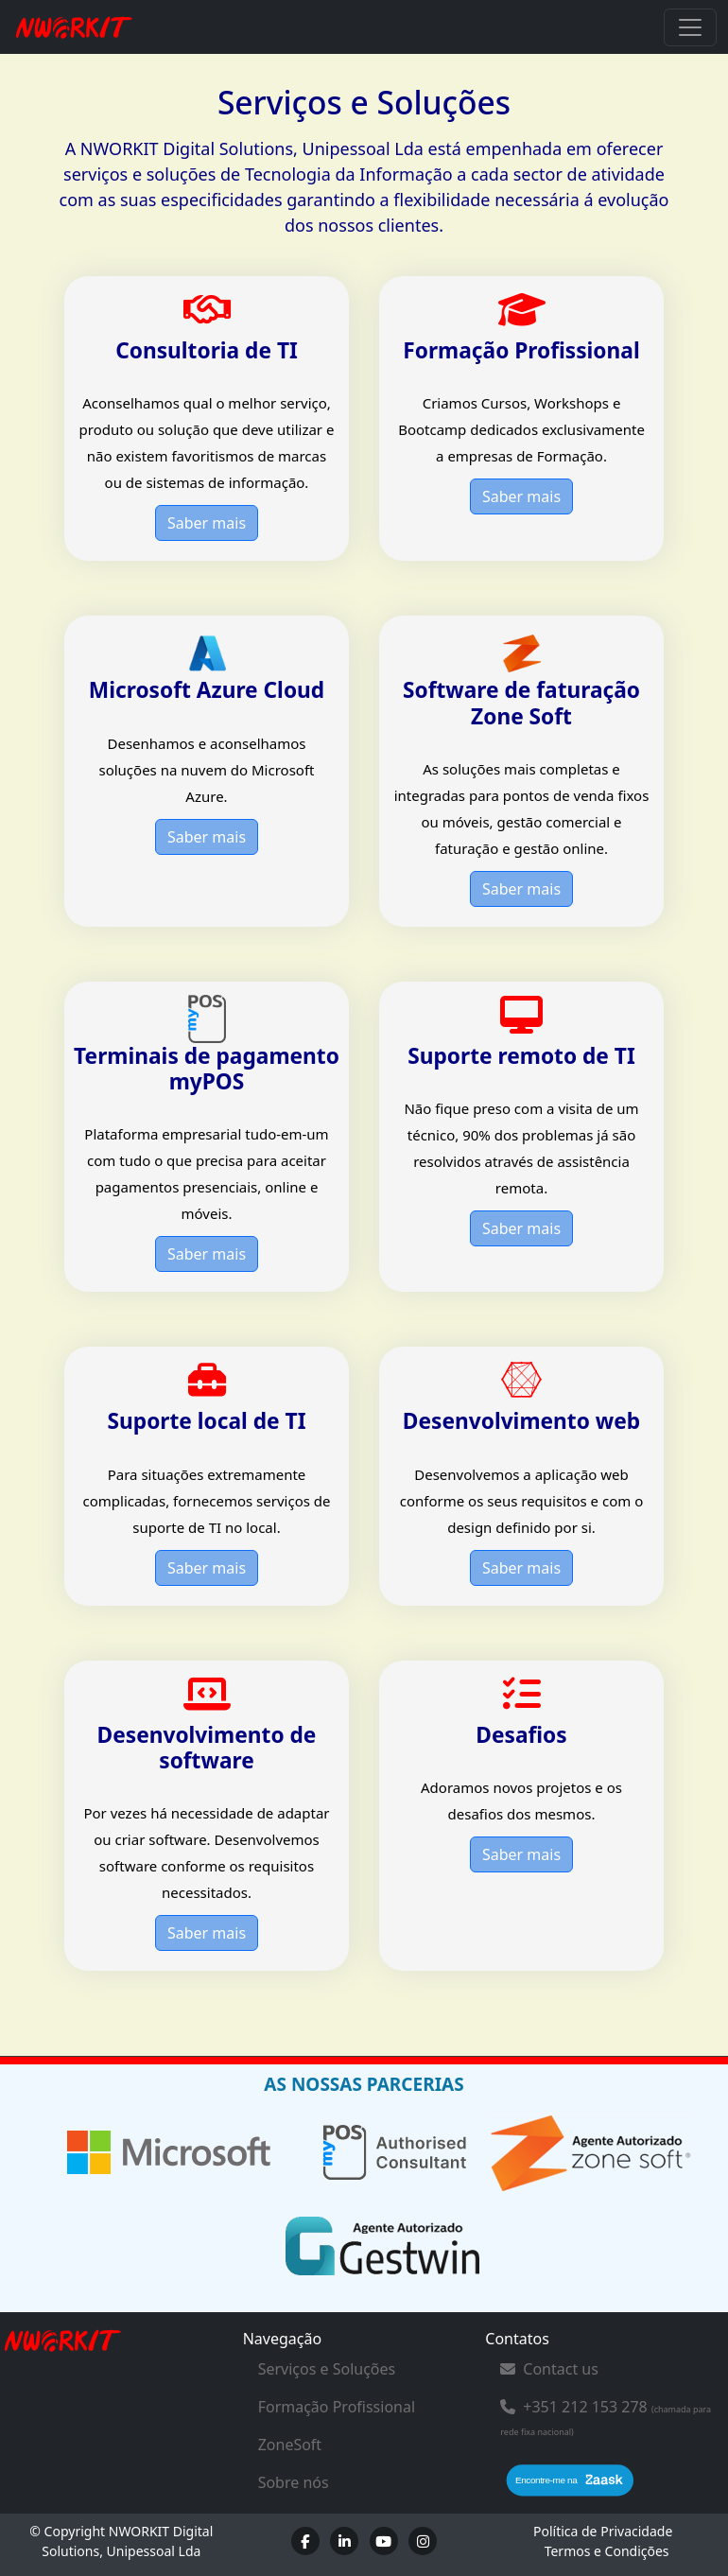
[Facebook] (305, 2541)
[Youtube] (384, 2541)
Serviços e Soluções (327, 2368)
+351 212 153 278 (585, 2406)
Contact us (549, 2368)
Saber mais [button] (206, 523)
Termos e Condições (607, 2551)
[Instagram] (422, 2541)
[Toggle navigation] (690, 27)
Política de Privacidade (602, 2531)
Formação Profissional (336, 2406)
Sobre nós (293, 2482)
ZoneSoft (290, 2444)
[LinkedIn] (344, 2541)
